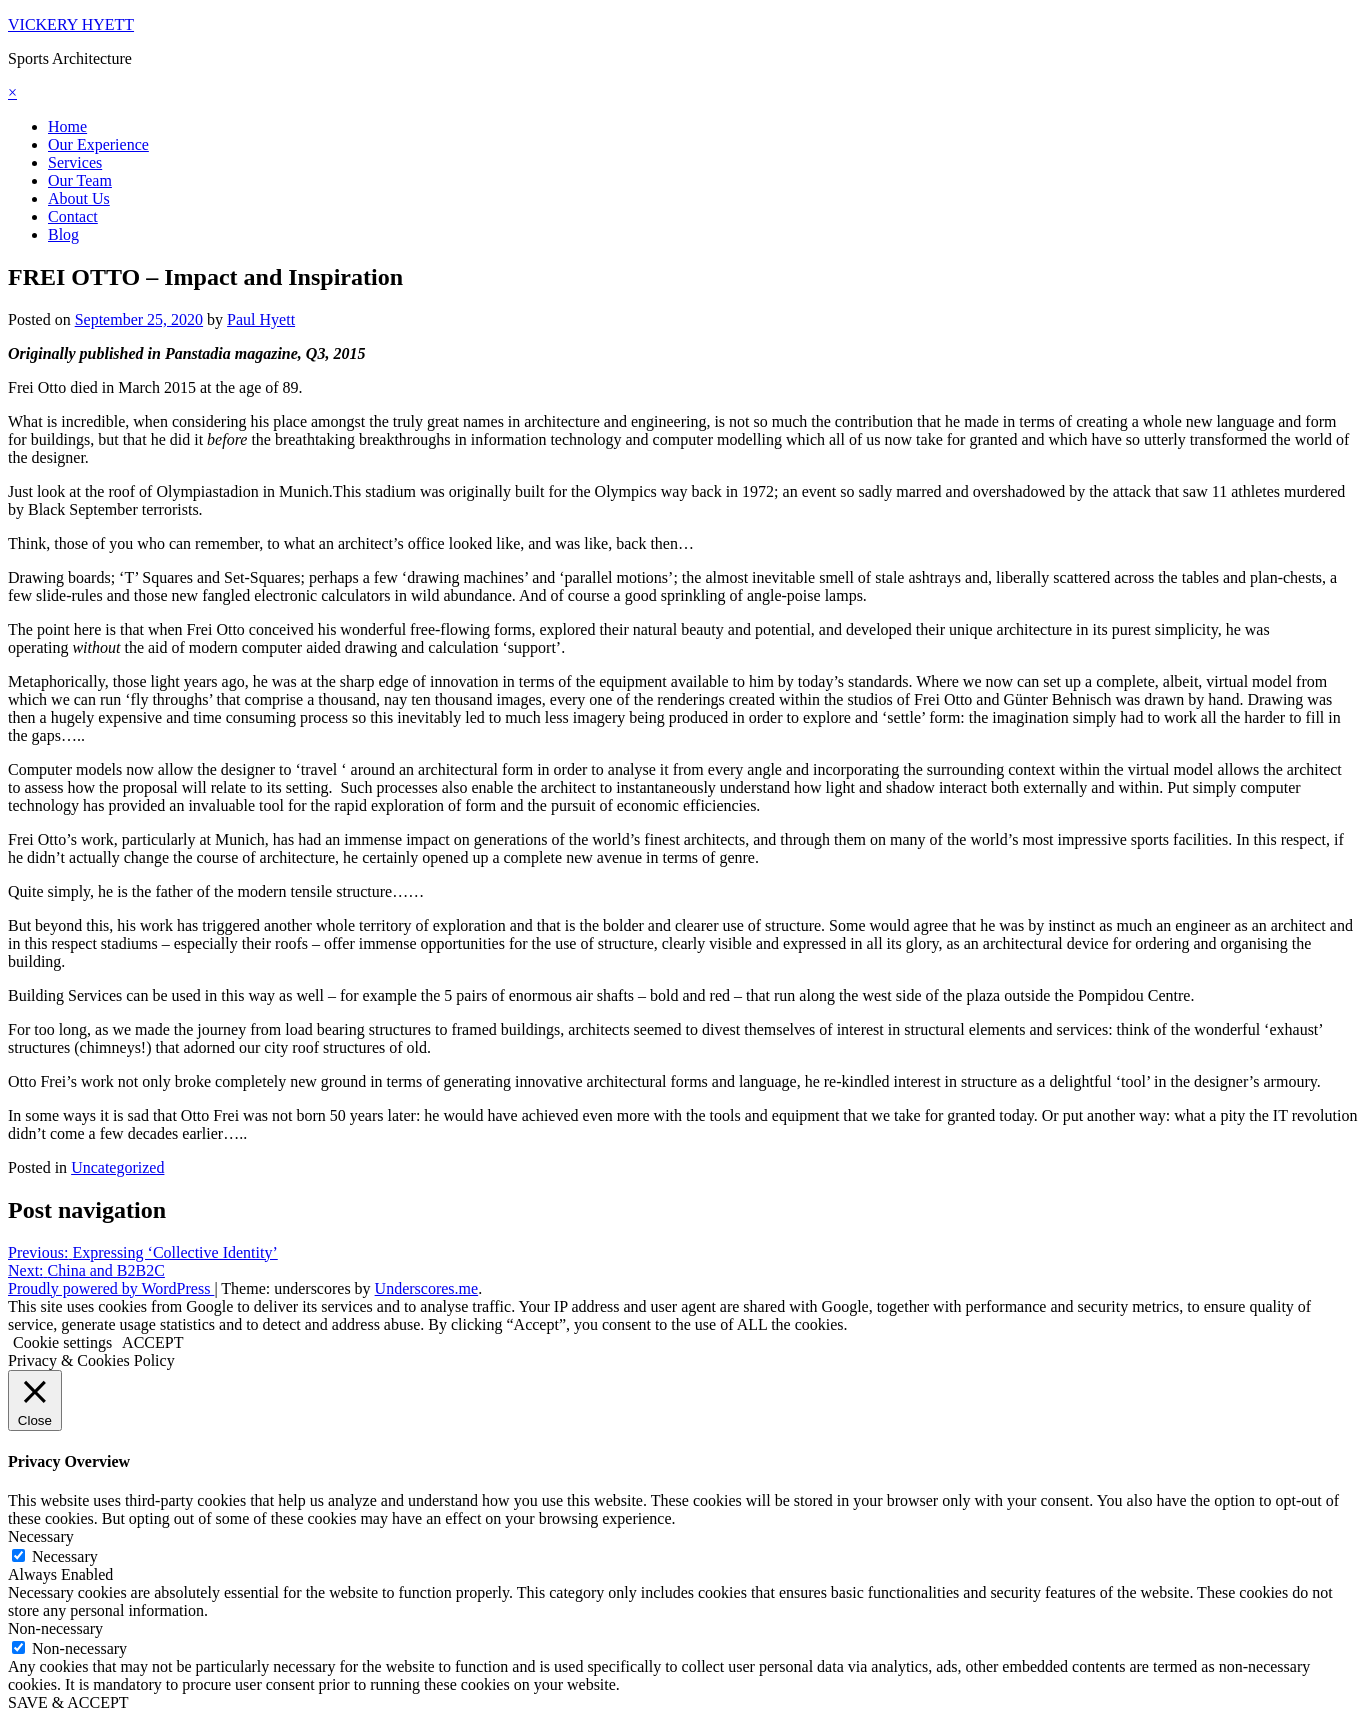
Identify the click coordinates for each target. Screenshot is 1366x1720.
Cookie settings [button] (62, 1342)
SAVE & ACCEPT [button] (68, 1702)
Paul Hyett (261, 319)
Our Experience (98, 144)
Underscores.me (427, 1288)
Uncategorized (117, 1167)
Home (67, 126)
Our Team (80, 180)
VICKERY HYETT (71, 24)
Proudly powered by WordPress (111, 1288)
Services (75, 162)
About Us (79, 198)
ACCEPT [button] (152, 1342)
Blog (63, 234)
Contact (73, 216)
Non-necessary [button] (55, 1628)
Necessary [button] (41, 1536)
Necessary (65, 1556)
